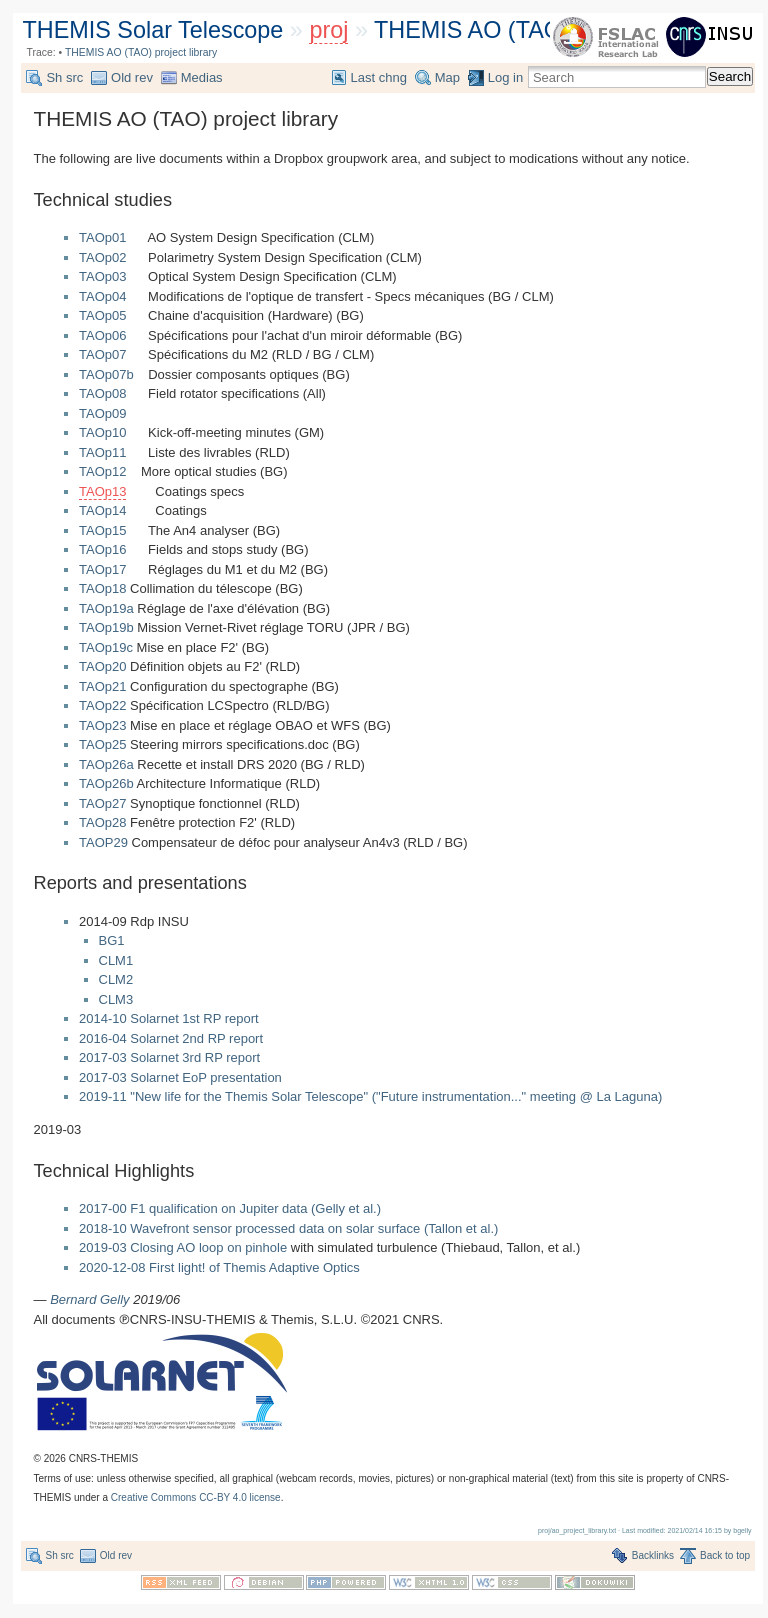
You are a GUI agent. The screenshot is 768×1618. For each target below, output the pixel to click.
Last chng (379, 77)
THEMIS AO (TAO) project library (545, 30)
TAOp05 (102, 315)
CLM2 (116, 979)
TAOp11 (102, 452)
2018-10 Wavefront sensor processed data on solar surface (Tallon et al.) (288, 1228)
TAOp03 (102, 276)
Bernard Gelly (89, 1299)
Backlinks (653, 1555)
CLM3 (116, 999)
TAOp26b (106, 783)
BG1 (112, 940)
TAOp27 (102, 803)
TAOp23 (102, 725)
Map (447, 77)
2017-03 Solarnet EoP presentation (180, 1077)
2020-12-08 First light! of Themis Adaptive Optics (219, 1267)
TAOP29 (103, 842)
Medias (202, 77)
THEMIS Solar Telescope (153, 30)
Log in (505, 77)
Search (730, 76)
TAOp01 (102, 237)
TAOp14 (102, 510)
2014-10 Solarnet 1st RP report (169, 1018)
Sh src (64, 77)
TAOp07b (106, 374)
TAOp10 (102, 432)
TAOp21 (102, 686)
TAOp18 (102, 588)
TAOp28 (102, 822)
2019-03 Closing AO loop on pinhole (183, 1247)
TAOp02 (102, 257)
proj (328, 30)
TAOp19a (106, 608)
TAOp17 (102, 569)
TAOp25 (102, 744)
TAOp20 (102, 666)
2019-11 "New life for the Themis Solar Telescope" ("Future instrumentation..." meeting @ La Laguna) (370, 1096)
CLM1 (116, 960)
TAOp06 (102, 335)
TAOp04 (102, 296)
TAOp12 (102, 471)
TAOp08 (102, 393)
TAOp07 (102, 354)
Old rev (132, 77)
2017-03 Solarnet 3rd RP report (169, 1057)
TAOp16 (102, 549)
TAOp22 (102, 705)
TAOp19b (106, 627)
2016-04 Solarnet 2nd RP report (171, 1038)
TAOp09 (102, 413)
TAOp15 (102, 530)
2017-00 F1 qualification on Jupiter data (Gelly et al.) (230, 1208)
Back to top (725, 1555)
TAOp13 (102, 491)
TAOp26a (106, 764)
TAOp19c (106, 647)
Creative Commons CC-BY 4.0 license (196, 1497)
